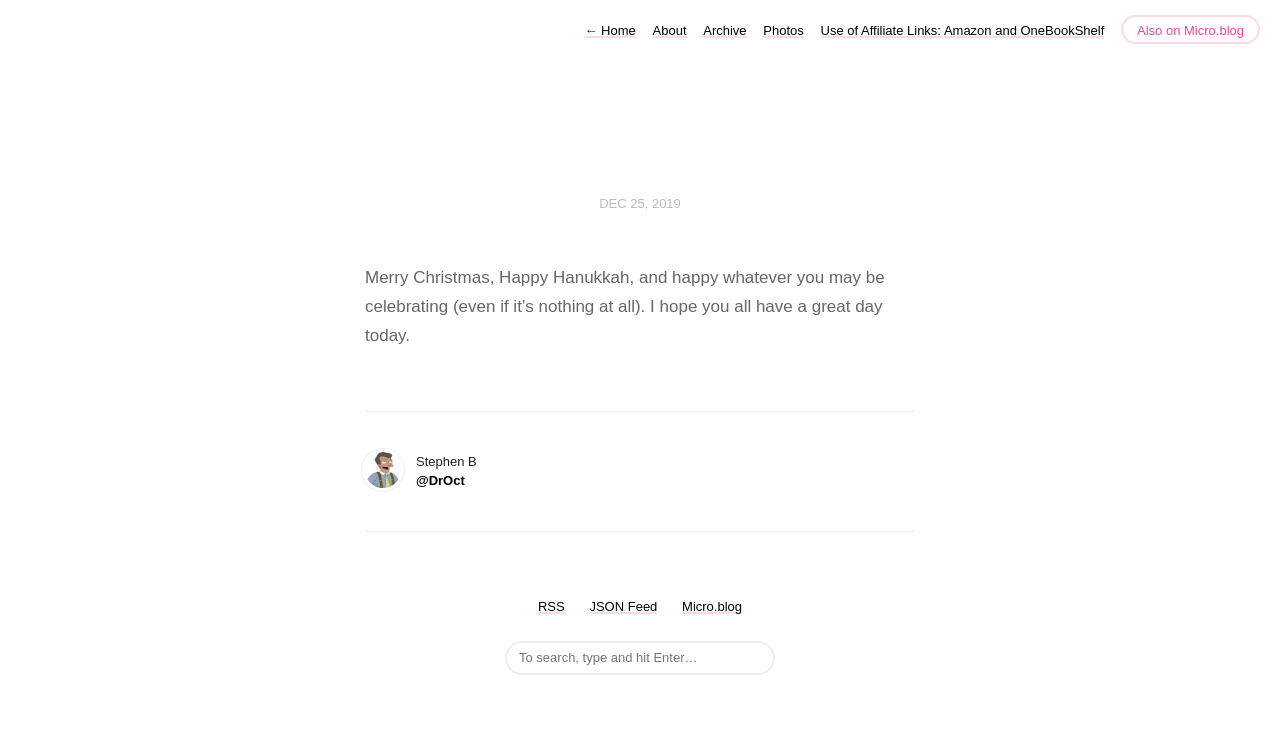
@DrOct (440, 480)
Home (609, 30)
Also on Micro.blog (1190, 30)
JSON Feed (623, 606)
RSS (551, 606)
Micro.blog (712, 606)
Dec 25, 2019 (640, 203)
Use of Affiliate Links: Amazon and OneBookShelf (963, 30)
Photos (783, 30)
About (670, 30)
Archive (724, 30)
